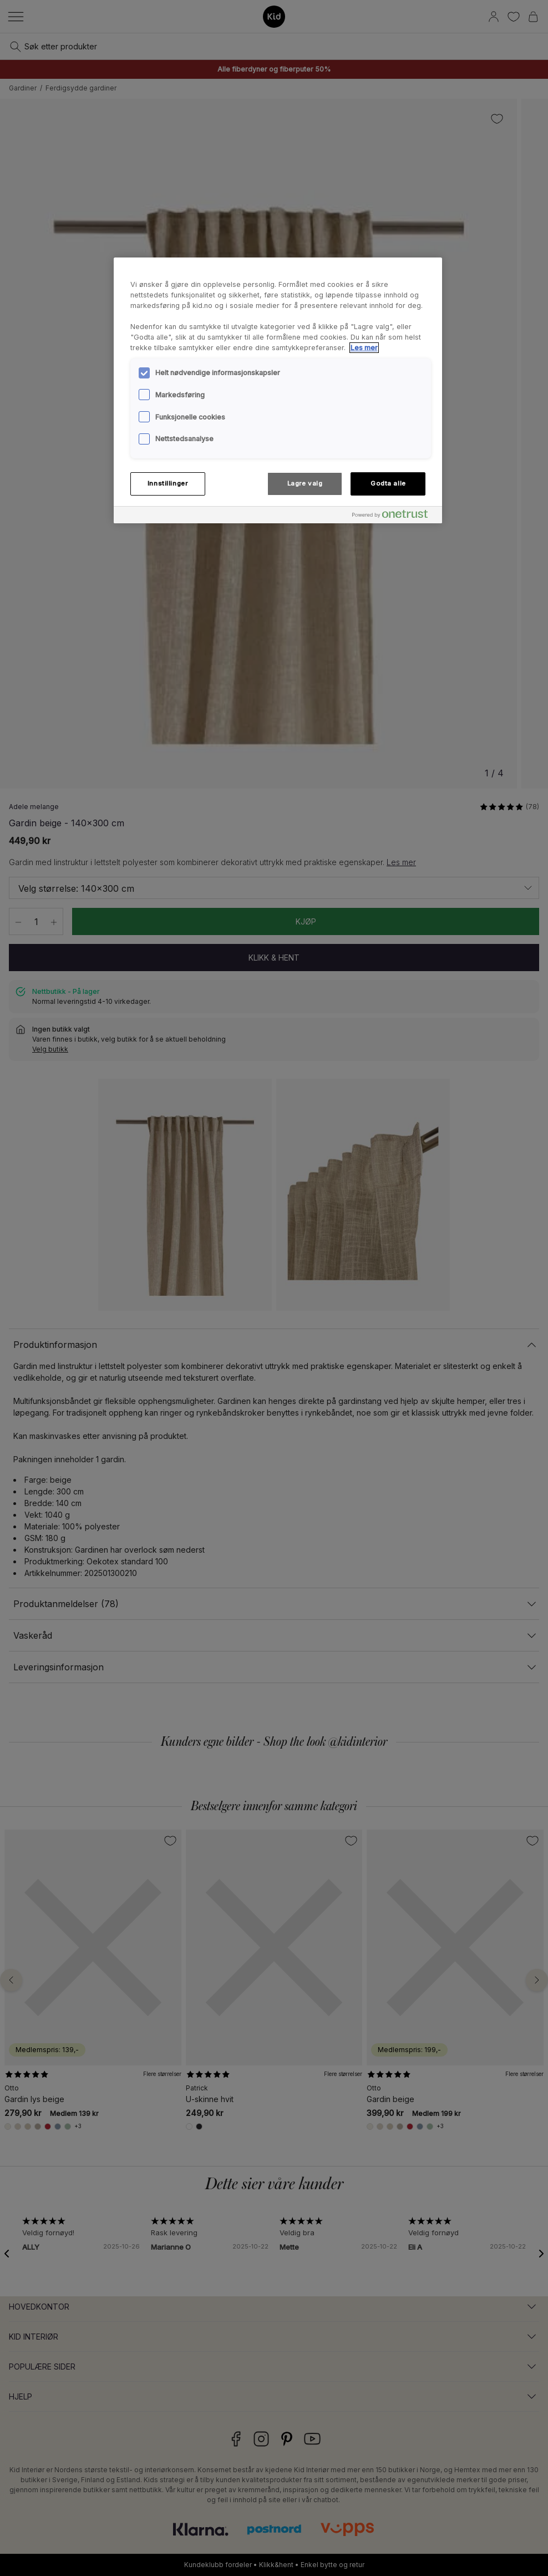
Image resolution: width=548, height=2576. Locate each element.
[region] (278, 390)
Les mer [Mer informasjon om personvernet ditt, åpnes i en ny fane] (364, 348)
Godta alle (388, 483)
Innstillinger (167, 483)
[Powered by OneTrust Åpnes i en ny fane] (394, 516)
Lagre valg (305, 483)
